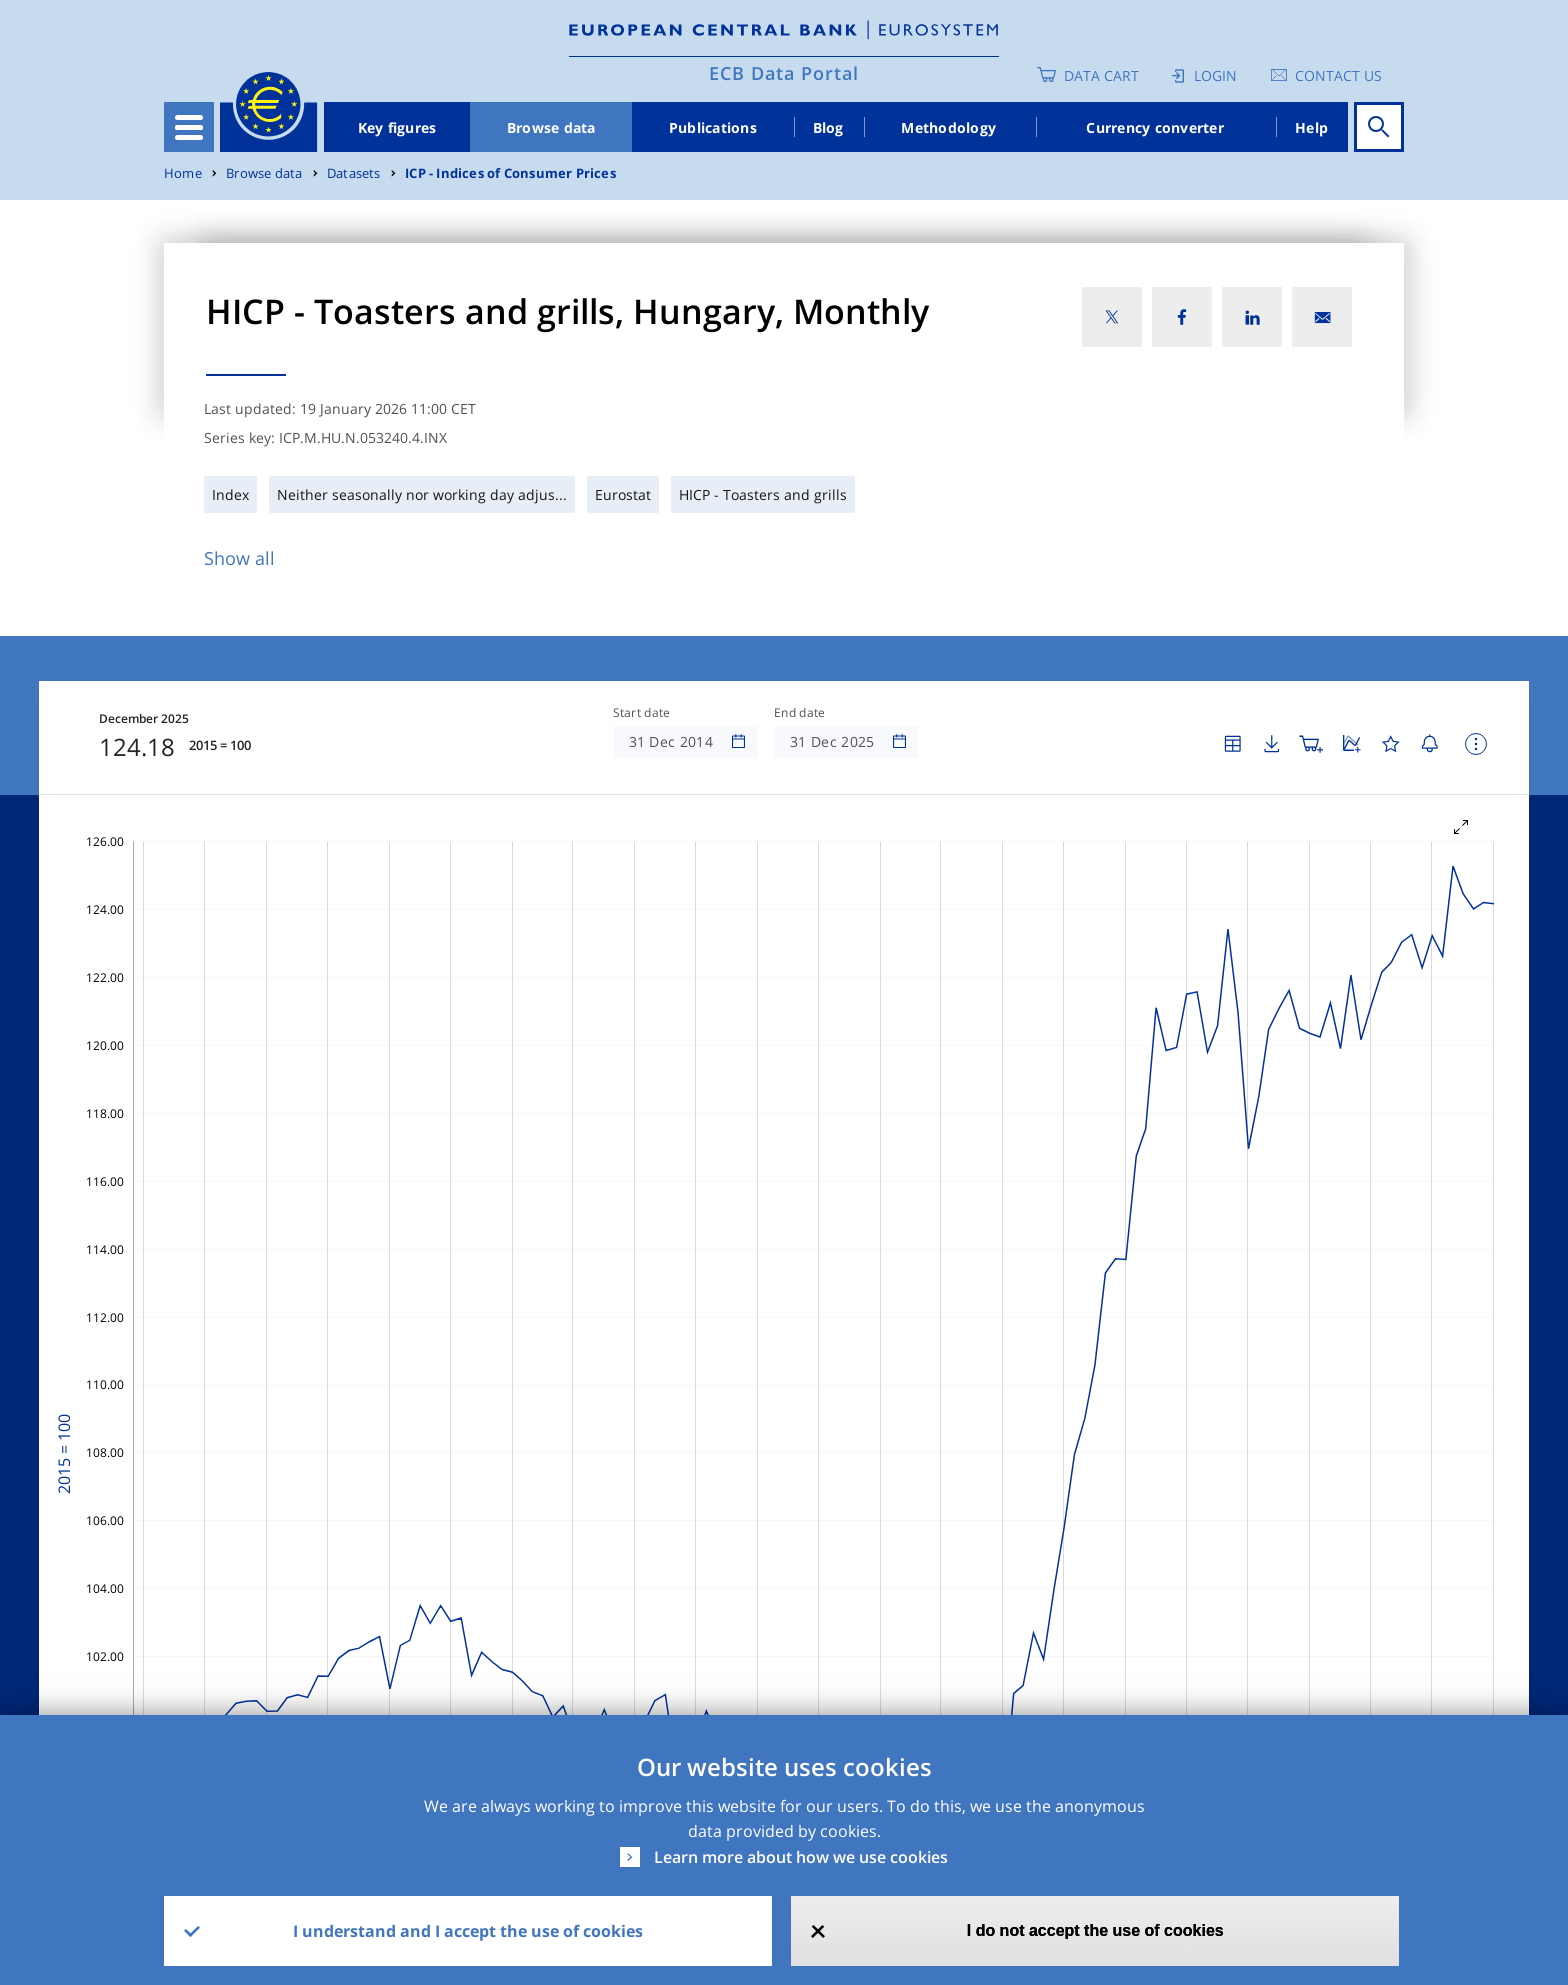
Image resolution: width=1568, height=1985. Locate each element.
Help (1311, 127)
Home (183, 173)
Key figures (397, 127)
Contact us (1338, 75)
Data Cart (1101, 75)
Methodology (948, 127)
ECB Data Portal (784, 73)
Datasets (354, 173)
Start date (642, 713)
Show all (239, 558)
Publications (713, 127)
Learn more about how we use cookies (801, 1857)
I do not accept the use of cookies (1095, 1930)
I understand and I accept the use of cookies (468, 1931)
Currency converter (1155, 127)
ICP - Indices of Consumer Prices (510, 173)
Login (1215, 75)
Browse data (551, 127)
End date (800, 713)
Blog (828, 127)
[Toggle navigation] (189, 127)
